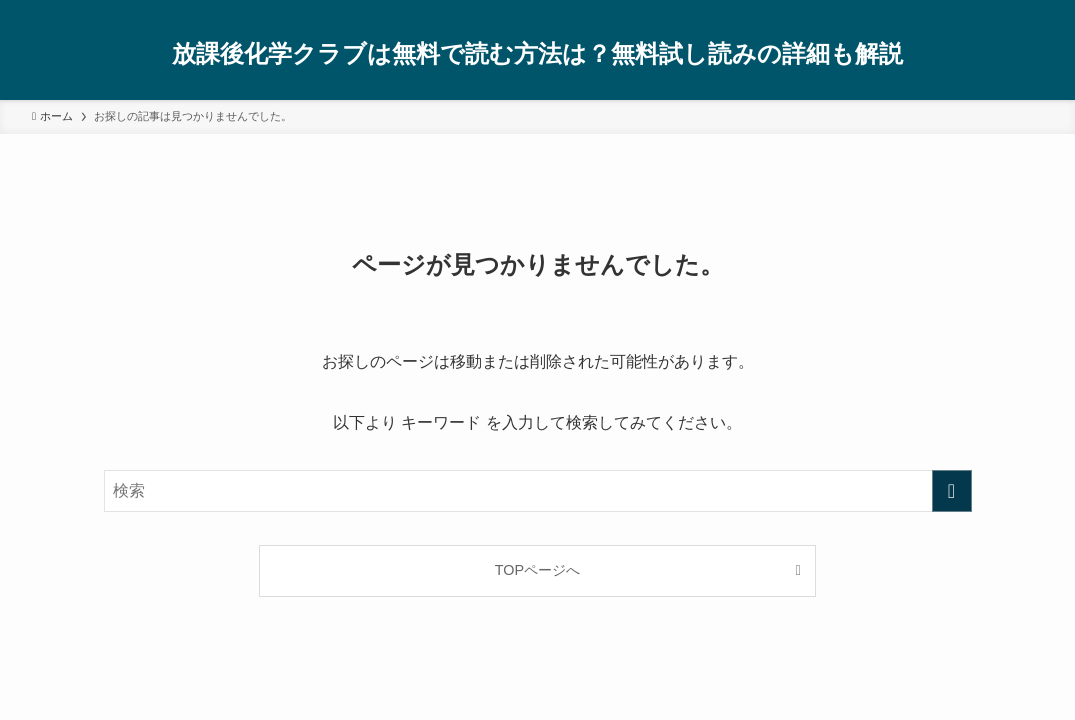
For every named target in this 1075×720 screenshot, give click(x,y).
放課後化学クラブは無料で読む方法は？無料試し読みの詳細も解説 (537, 54)
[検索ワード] (538, 491)
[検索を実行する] (952, 491)
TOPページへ (537, 570)
